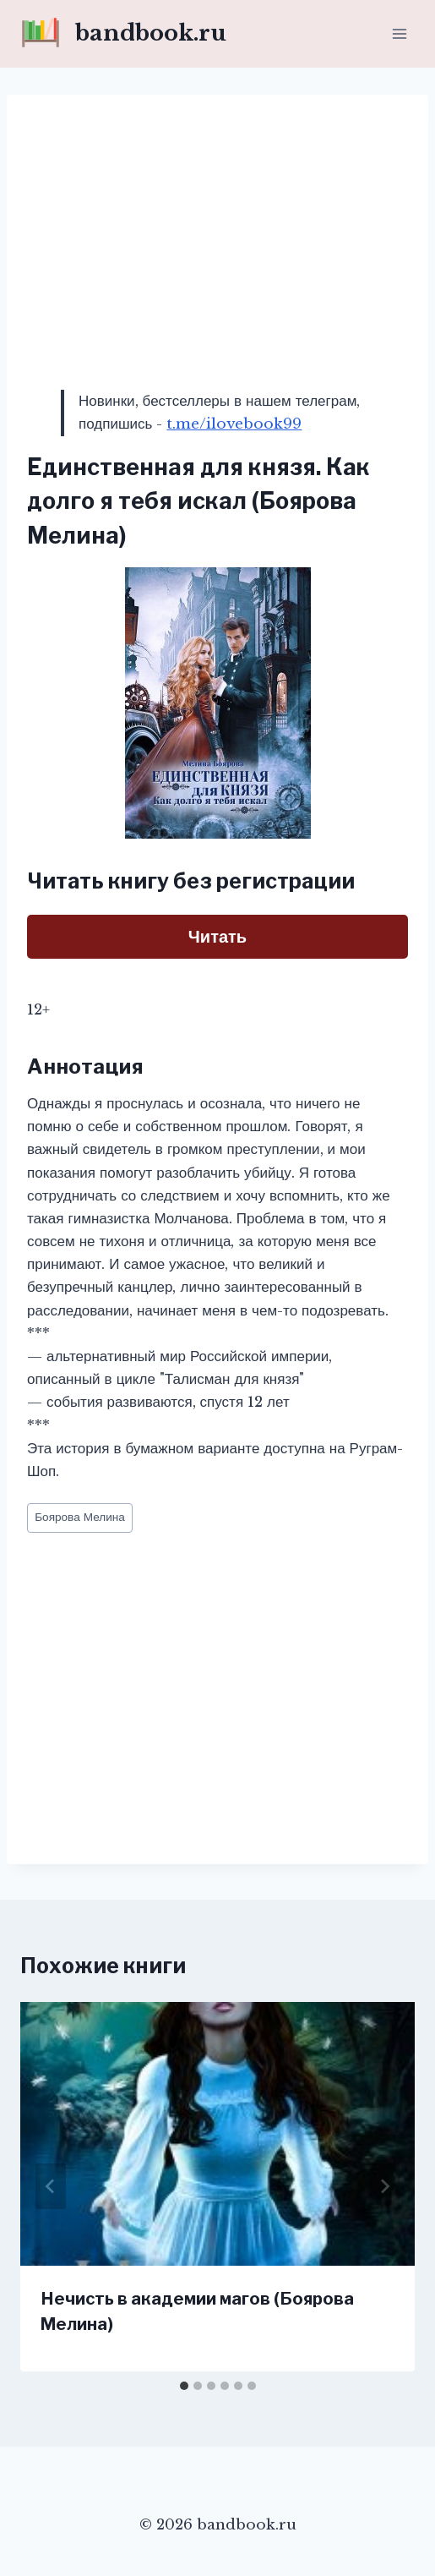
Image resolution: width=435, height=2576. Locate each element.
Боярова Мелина (80, 1517)
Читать (217, 937)
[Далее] (384, 2186)
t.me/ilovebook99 (234, 424)
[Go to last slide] (50, 2186)
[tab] (184, 2386)
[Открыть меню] (399, 33)
